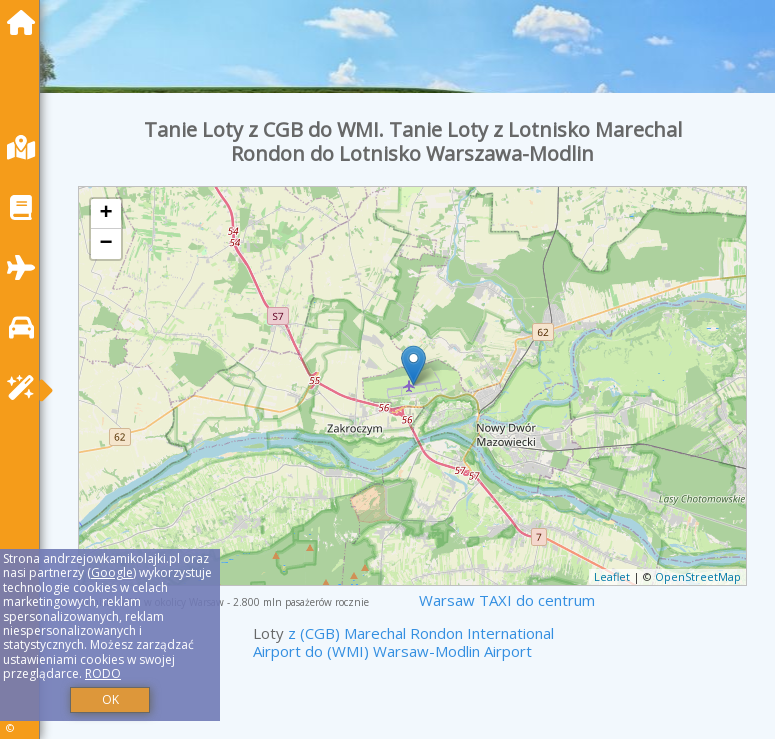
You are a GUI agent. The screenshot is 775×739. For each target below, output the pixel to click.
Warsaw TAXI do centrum (507, 600)
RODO (103, 673)
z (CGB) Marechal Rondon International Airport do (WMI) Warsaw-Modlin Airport (403, 642)
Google (112, 572)
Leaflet (612, 576)
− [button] (106, 244)
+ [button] (106, 214)
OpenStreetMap (698, 576)
